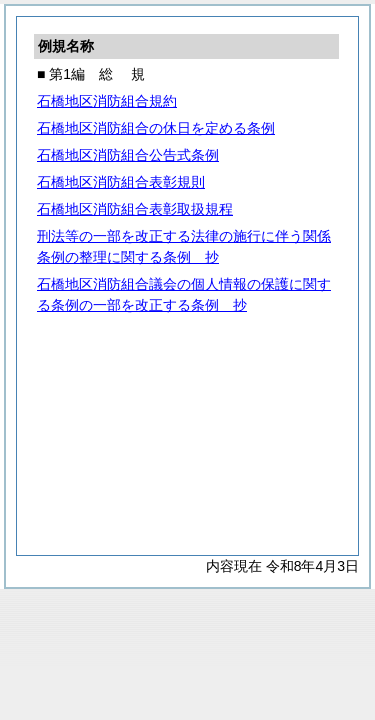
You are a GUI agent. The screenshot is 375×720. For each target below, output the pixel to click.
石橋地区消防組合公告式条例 (128, 155)
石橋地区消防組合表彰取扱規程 (135, 209)
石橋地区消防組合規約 (107, 101)
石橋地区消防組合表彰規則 (121, 182)
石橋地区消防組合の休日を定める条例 (156, 128)
